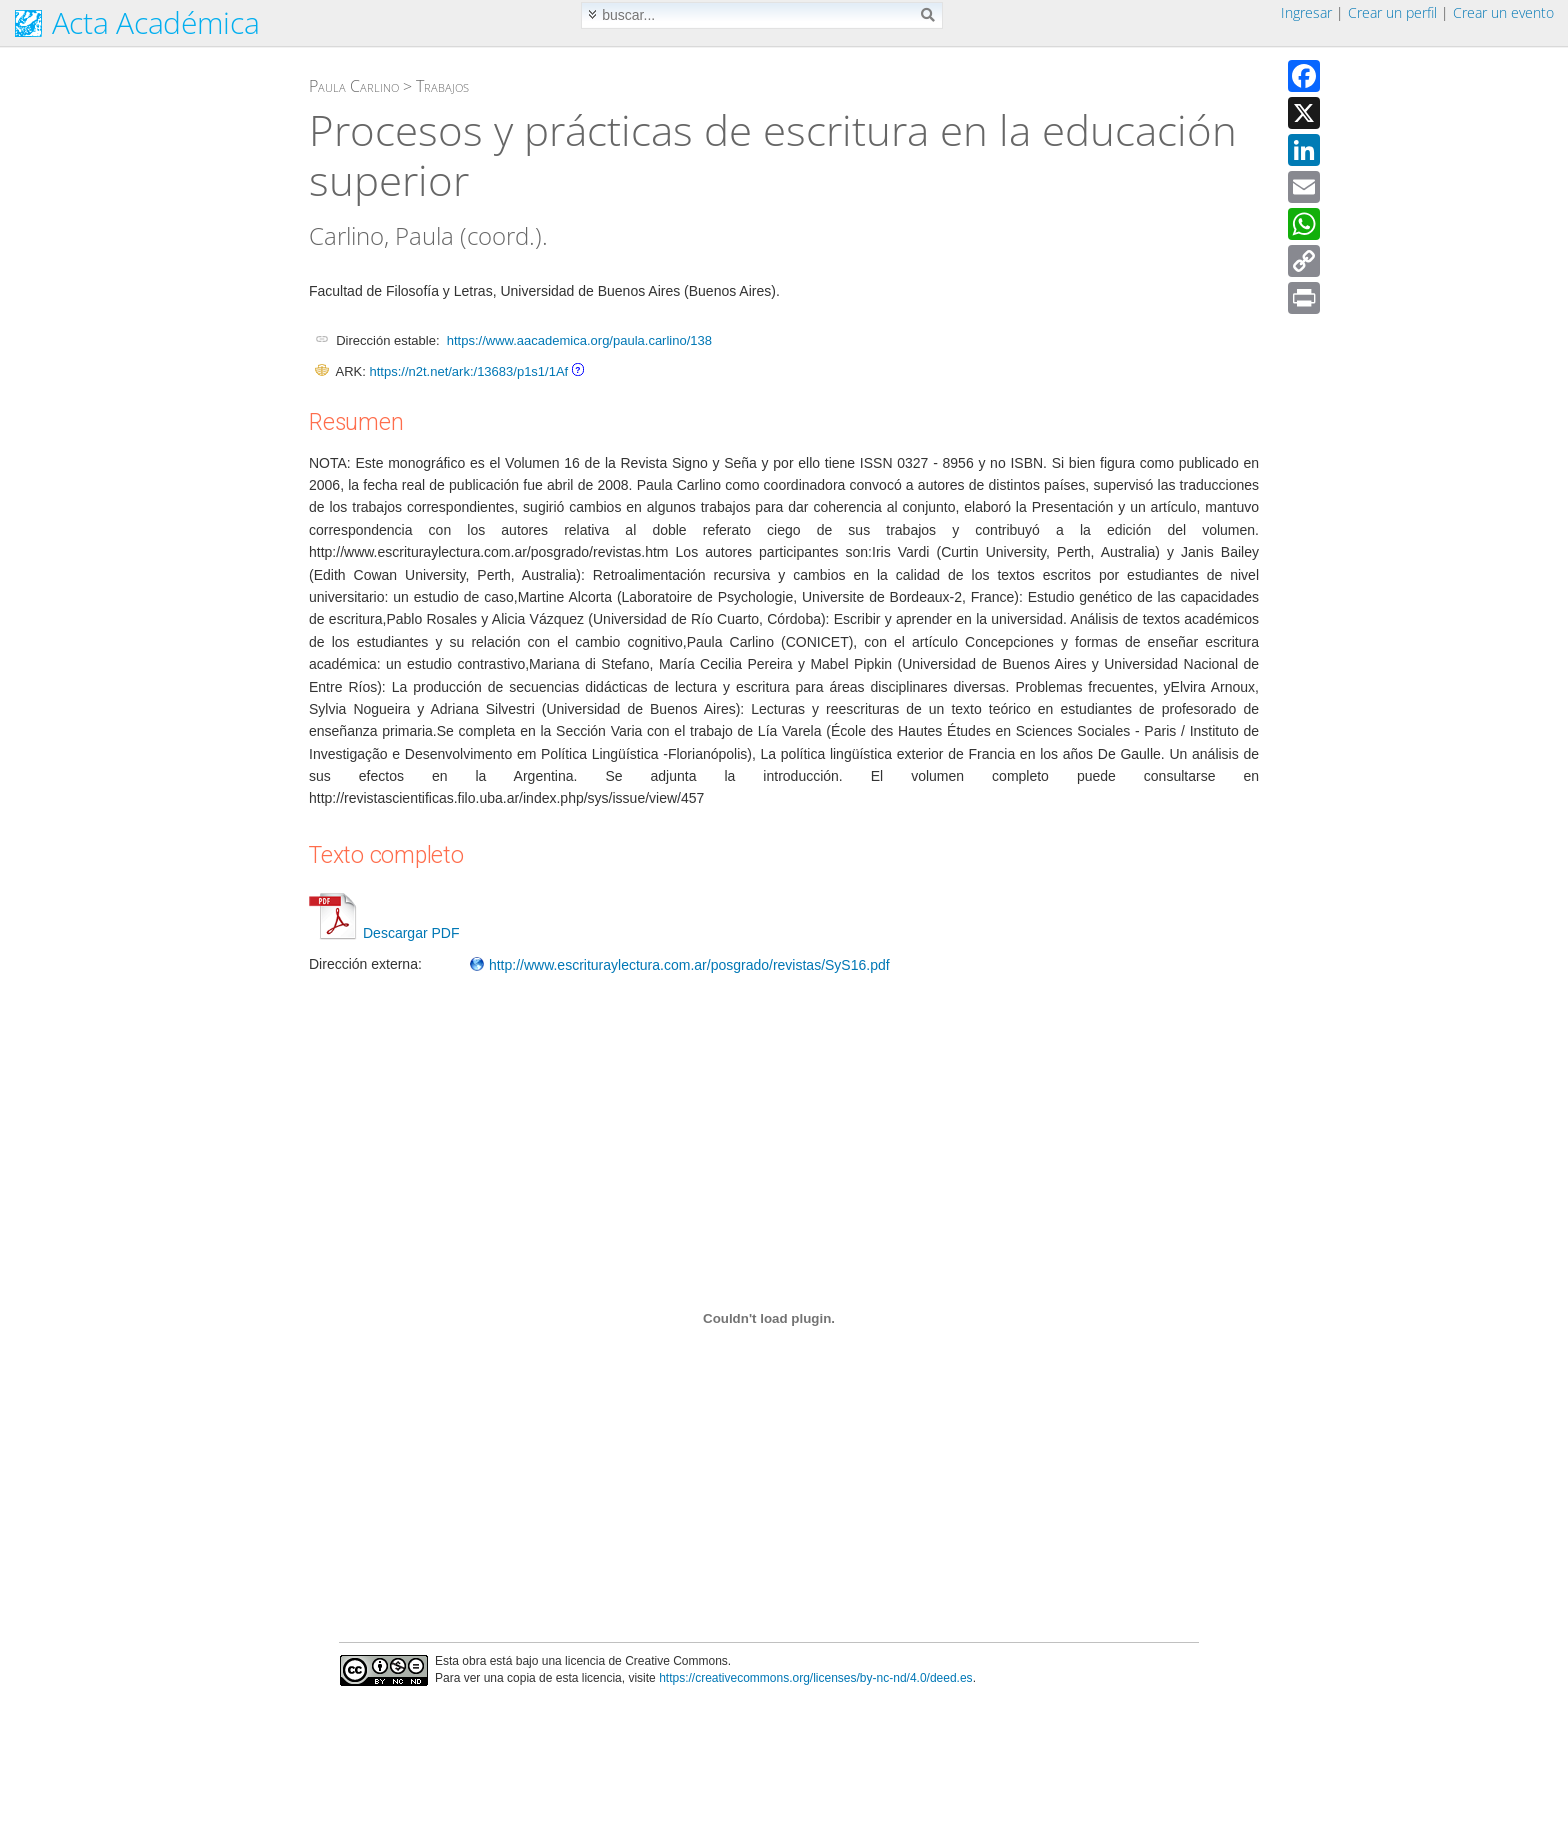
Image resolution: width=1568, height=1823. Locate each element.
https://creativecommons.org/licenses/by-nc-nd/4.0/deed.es (816, 1678)
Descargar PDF (384, 933)
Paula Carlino (354, 86)
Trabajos (442, 86)
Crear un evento (1503, 12)
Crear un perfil (1392, 12)
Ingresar (1306, 12)
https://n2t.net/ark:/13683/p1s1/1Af (468, 371)
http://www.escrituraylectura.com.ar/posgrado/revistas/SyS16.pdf (679, 965)
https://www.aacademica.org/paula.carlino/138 (579, 340)
